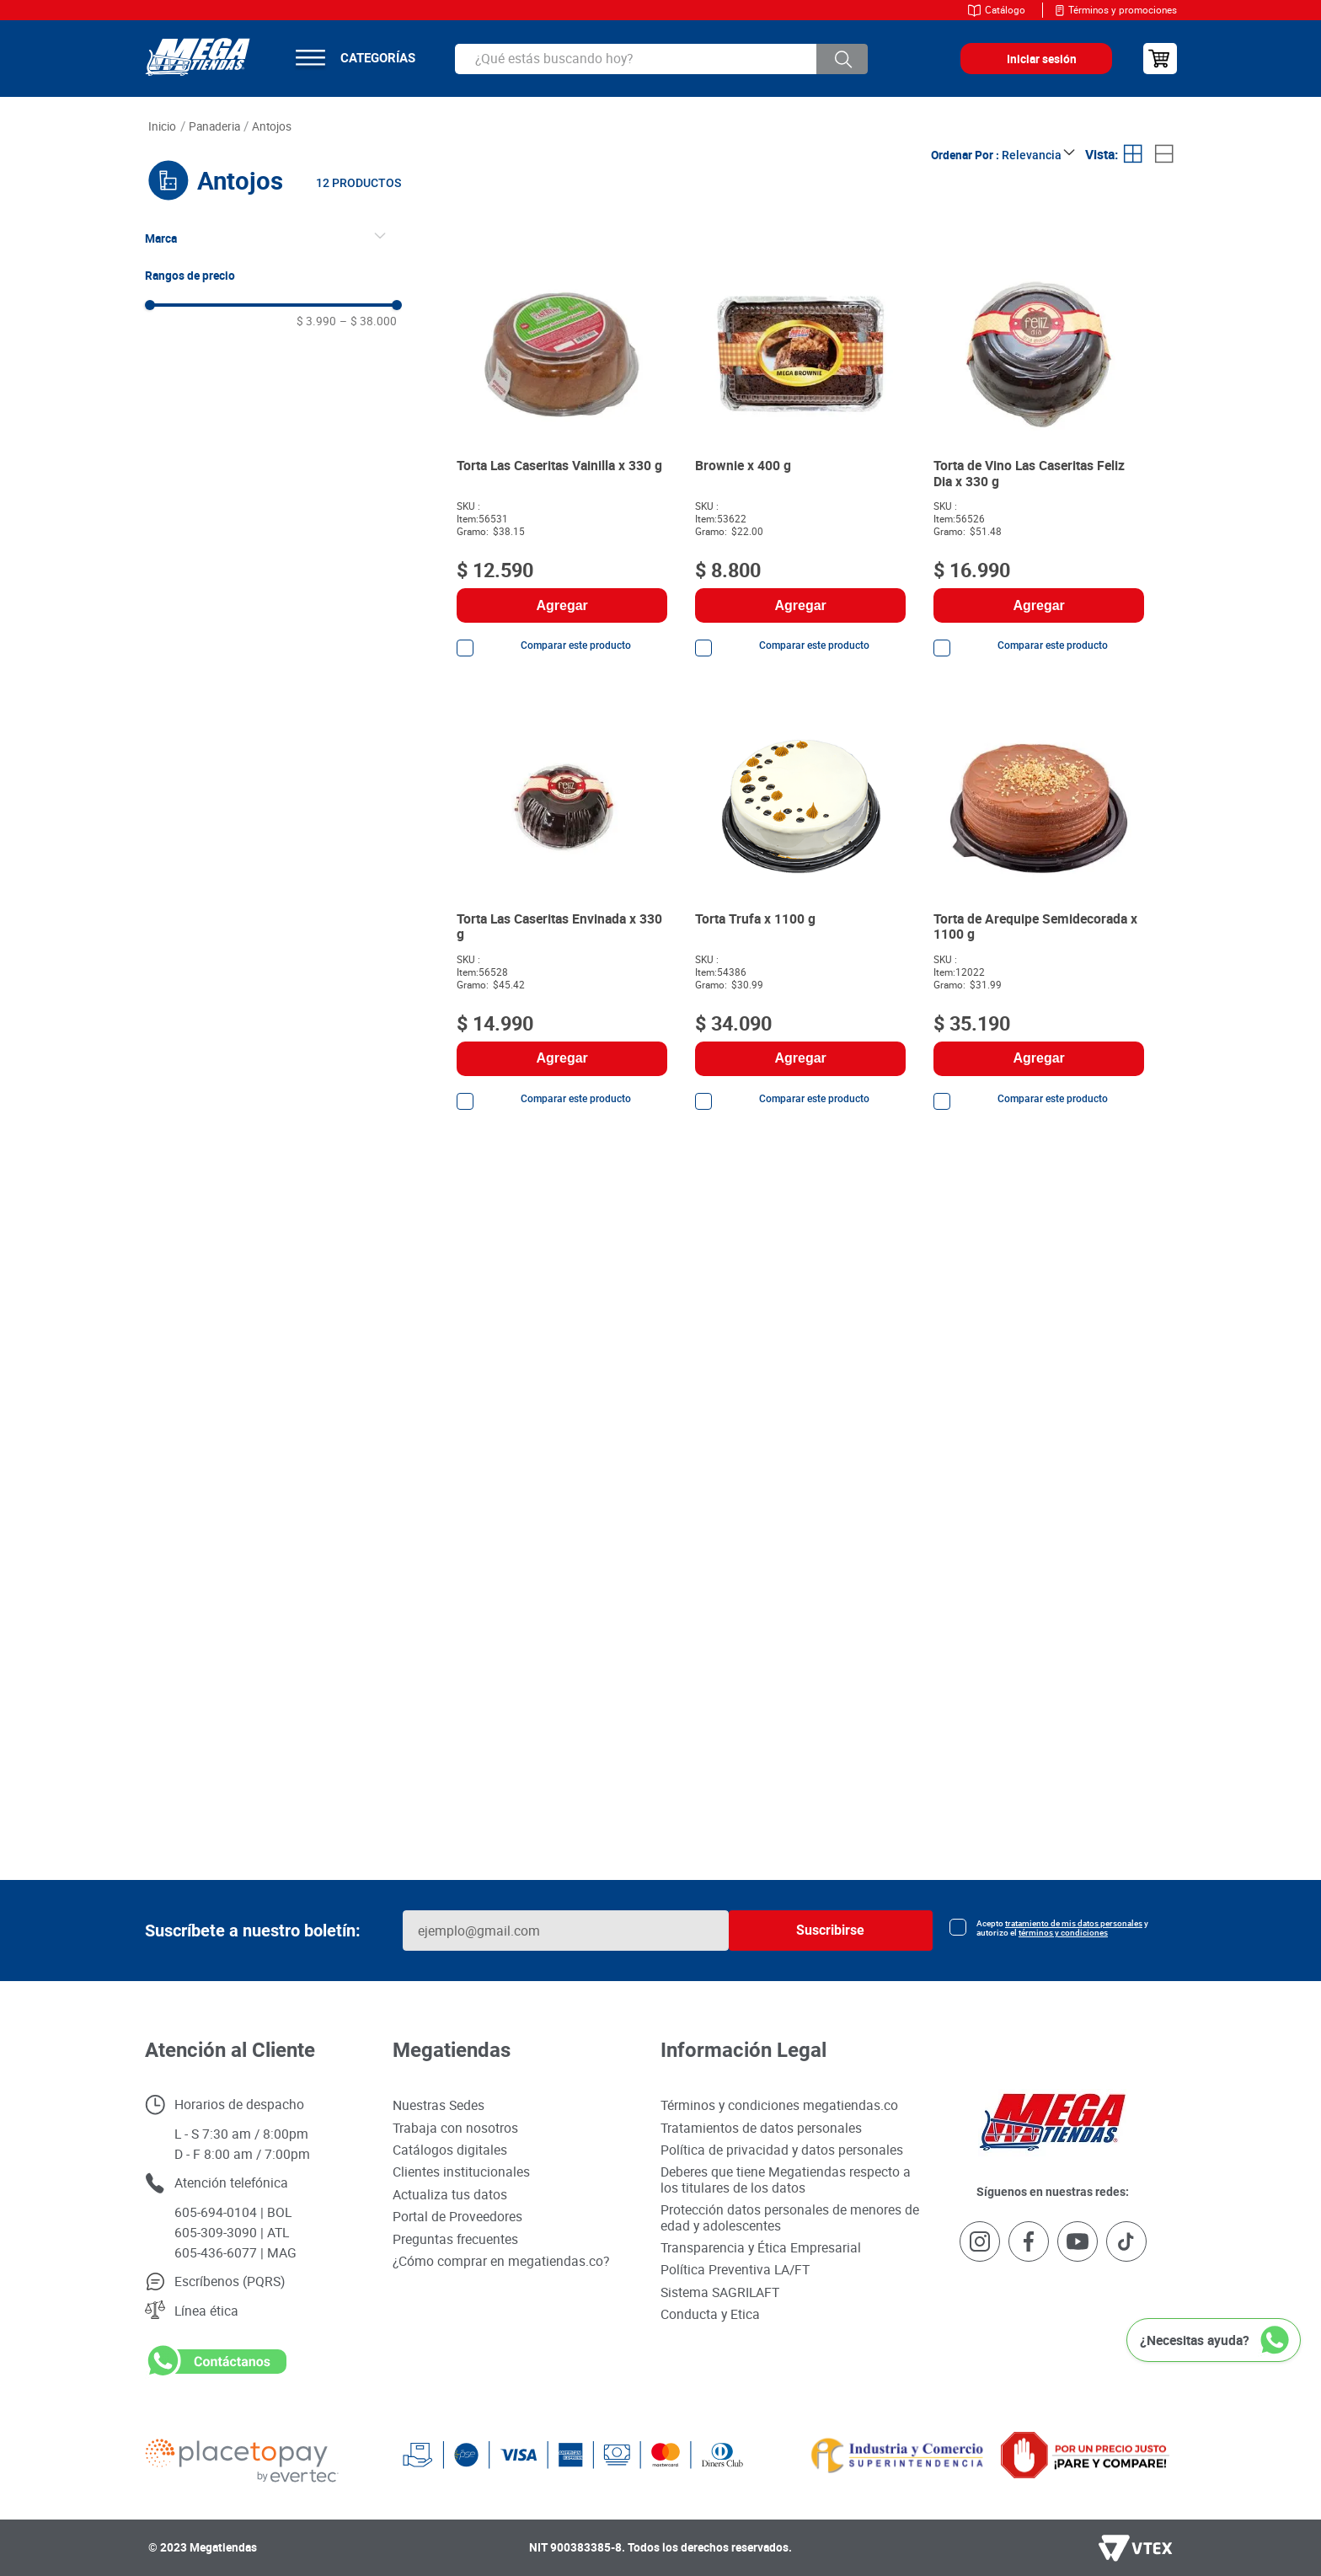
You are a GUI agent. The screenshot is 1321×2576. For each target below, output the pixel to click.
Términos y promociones (1122, 9)
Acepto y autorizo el (1062, 1928)
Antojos (271, 126)
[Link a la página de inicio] (162, 127)
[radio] (1133, 154)
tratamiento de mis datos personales (1073, 1923)
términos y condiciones (1063, 1932)
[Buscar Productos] (842, 59)
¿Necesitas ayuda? (1194, 2340)
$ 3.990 (316, 321)
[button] (274, 238)
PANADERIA (214, 126)
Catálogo (1005, 9)
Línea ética (206, 2310)
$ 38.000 (368, 321)
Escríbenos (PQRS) (229, 2281)
